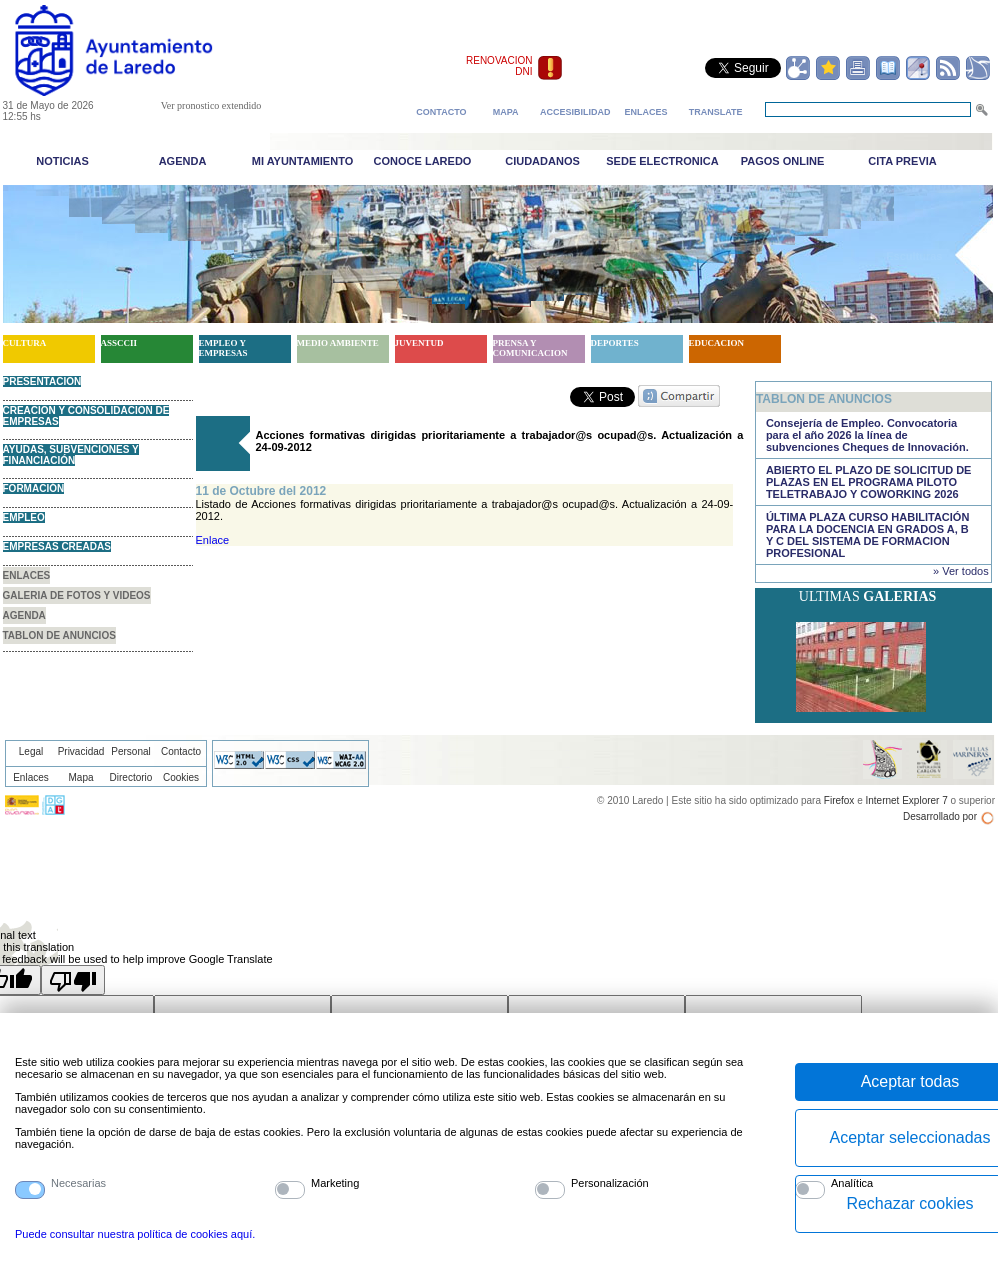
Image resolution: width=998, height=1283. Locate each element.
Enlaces (31, 777)
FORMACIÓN (34, 488)
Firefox (839, 800)
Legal (31, 751)
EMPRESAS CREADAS (57, 546)
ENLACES (27, 575)
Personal (130, 751)
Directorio (131, 777)
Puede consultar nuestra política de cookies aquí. (135, 1234)
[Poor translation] (73, 980)
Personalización (610, 1183)
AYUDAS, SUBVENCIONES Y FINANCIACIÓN (71, 455)
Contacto (181, 751)
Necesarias (78, 1183)
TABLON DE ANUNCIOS (59, 635)
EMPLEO (24, 517)
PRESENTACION (42, 381)
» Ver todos (961, 571)
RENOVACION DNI (499, 66)
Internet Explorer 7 (906, 800)
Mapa (80, 777)
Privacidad (81, 751)
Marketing (335, 1183)
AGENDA (24, 615)
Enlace (213, 540)
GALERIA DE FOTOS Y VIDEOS (77, 595)
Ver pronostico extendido (211, 105)
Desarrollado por (940, 816)
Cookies (181, 777)
